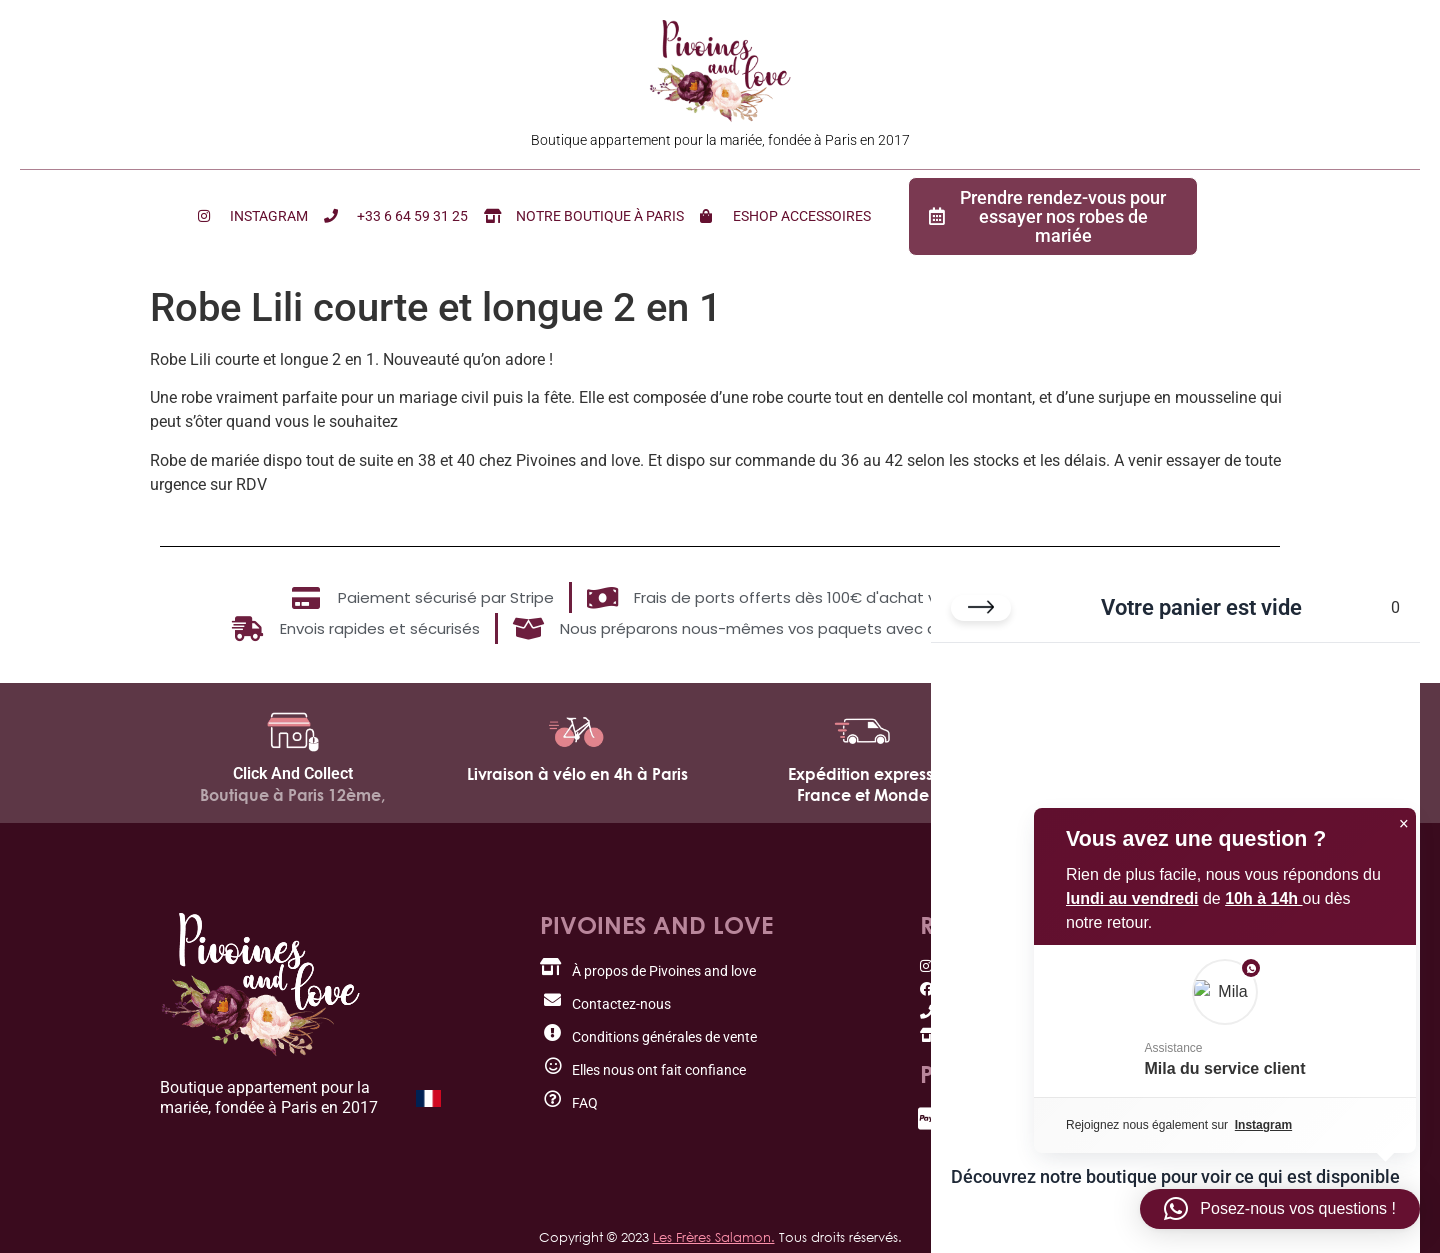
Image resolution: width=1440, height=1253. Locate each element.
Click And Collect (293, 773)
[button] (1280, 1209)
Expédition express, (862, 774)
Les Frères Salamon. (714, 1237)
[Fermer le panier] (981, 611)
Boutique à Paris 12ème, (292, 795)
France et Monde (863, 795)
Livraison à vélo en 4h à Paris (577, 774)
